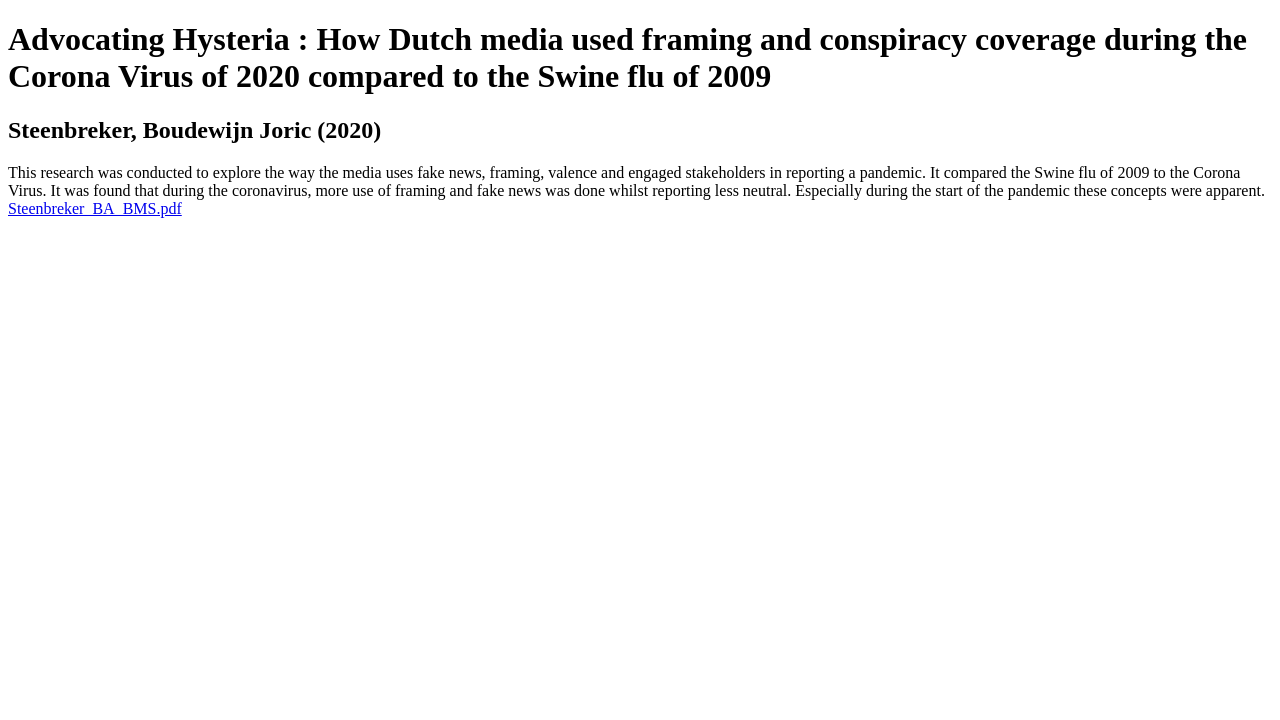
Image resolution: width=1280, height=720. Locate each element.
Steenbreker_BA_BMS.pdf (95, 208)
